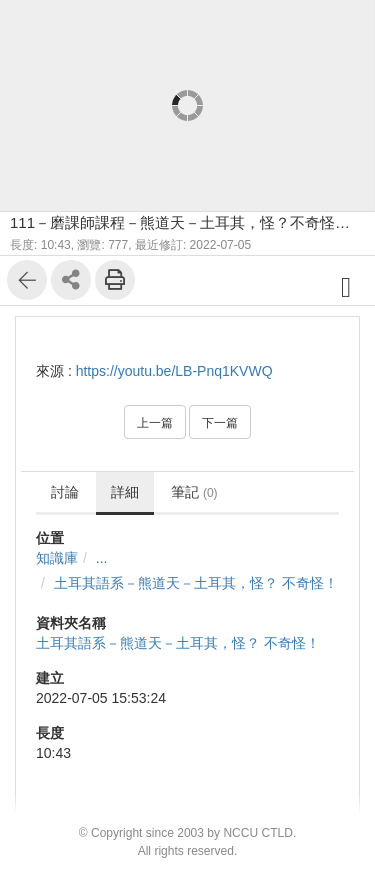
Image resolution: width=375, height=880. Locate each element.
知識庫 (57, 558)
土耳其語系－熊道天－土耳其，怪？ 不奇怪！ (196, 583)
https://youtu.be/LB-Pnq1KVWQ (174, 371)
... (102, 558)
